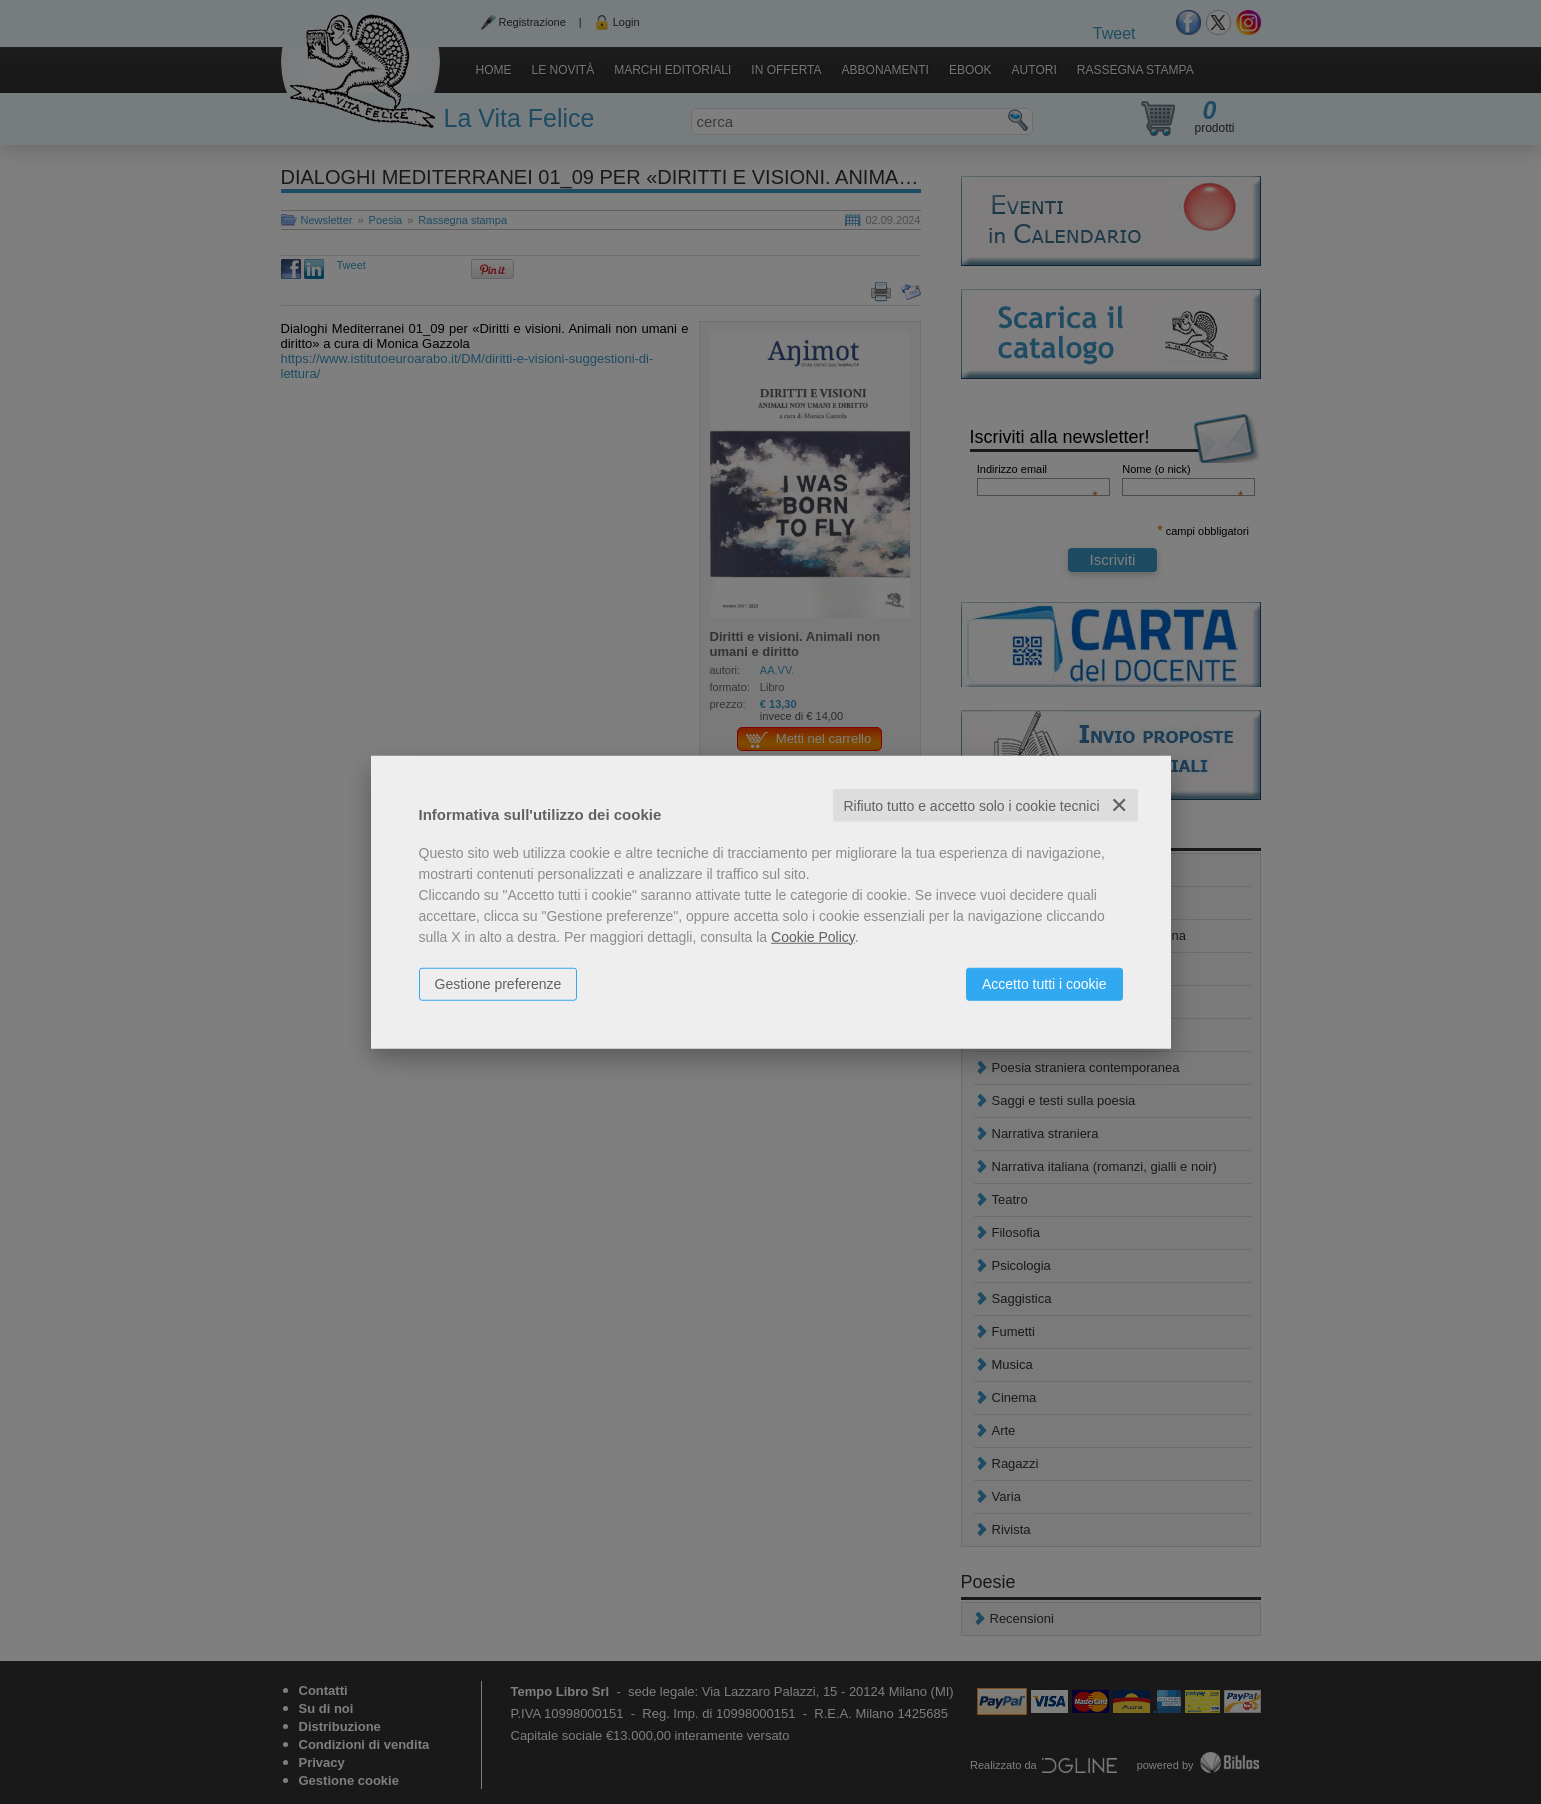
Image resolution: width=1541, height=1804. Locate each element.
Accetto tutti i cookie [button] (1044, 983)
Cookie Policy (813, 936)
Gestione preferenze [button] (498, 983)
